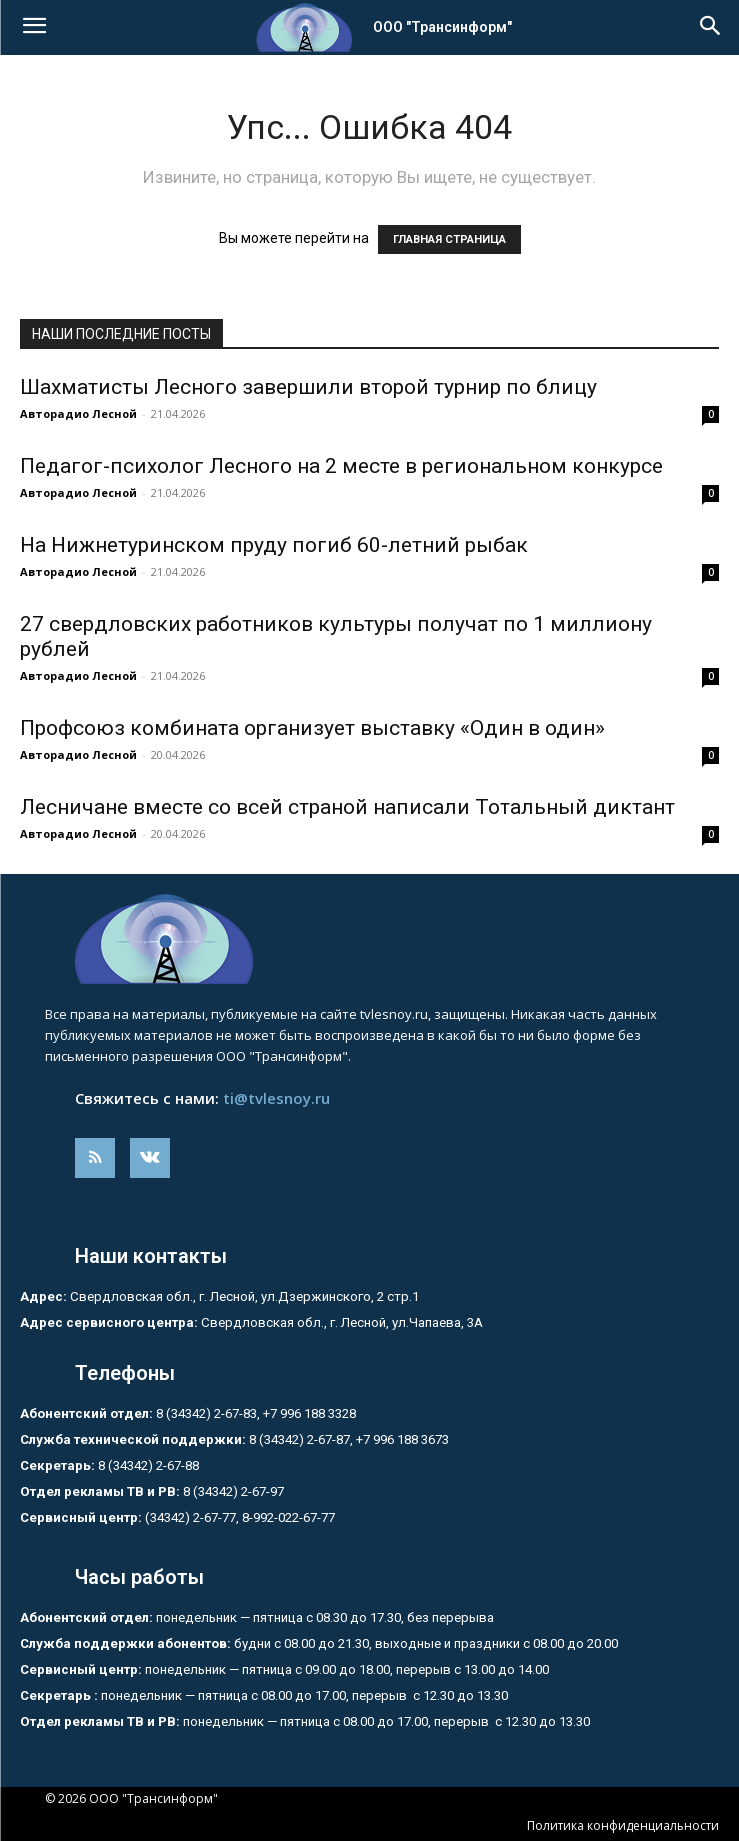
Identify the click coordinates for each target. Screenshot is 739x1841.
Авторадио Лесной (78, 413)
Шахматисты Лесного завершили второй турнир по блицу (308, 387)
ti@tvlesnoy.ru (276, 1098)
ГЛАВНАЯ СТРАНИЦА (449, 239)
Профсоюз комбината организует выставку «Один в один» (312, 728)
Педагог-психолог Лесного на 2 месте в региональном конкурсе (341, 466)
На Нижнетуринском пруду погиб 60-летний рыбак (274, 545)
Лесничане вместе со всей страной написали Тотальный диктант (347, 807)
